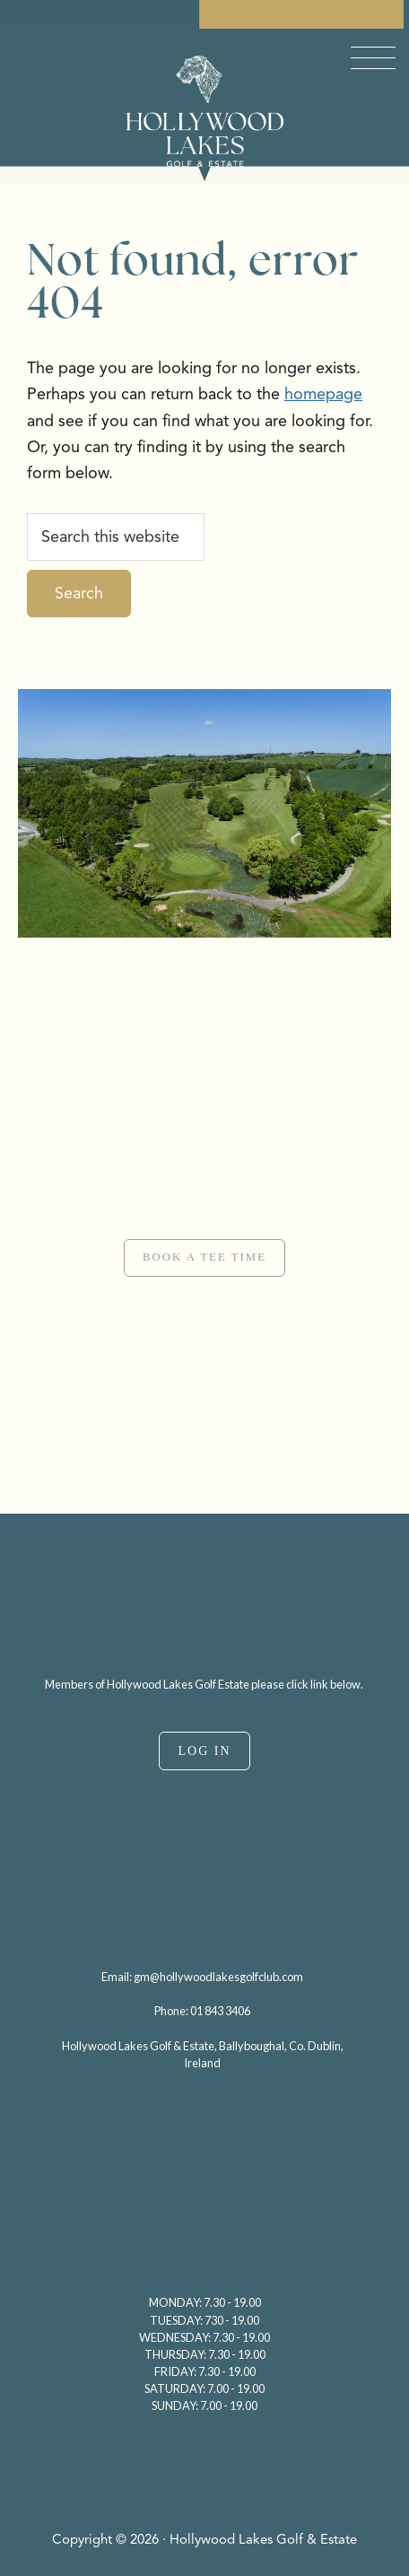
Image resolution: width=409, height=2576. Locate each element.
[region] (204, 1226)
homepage (323, 394)
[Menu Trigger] (373, 58)
